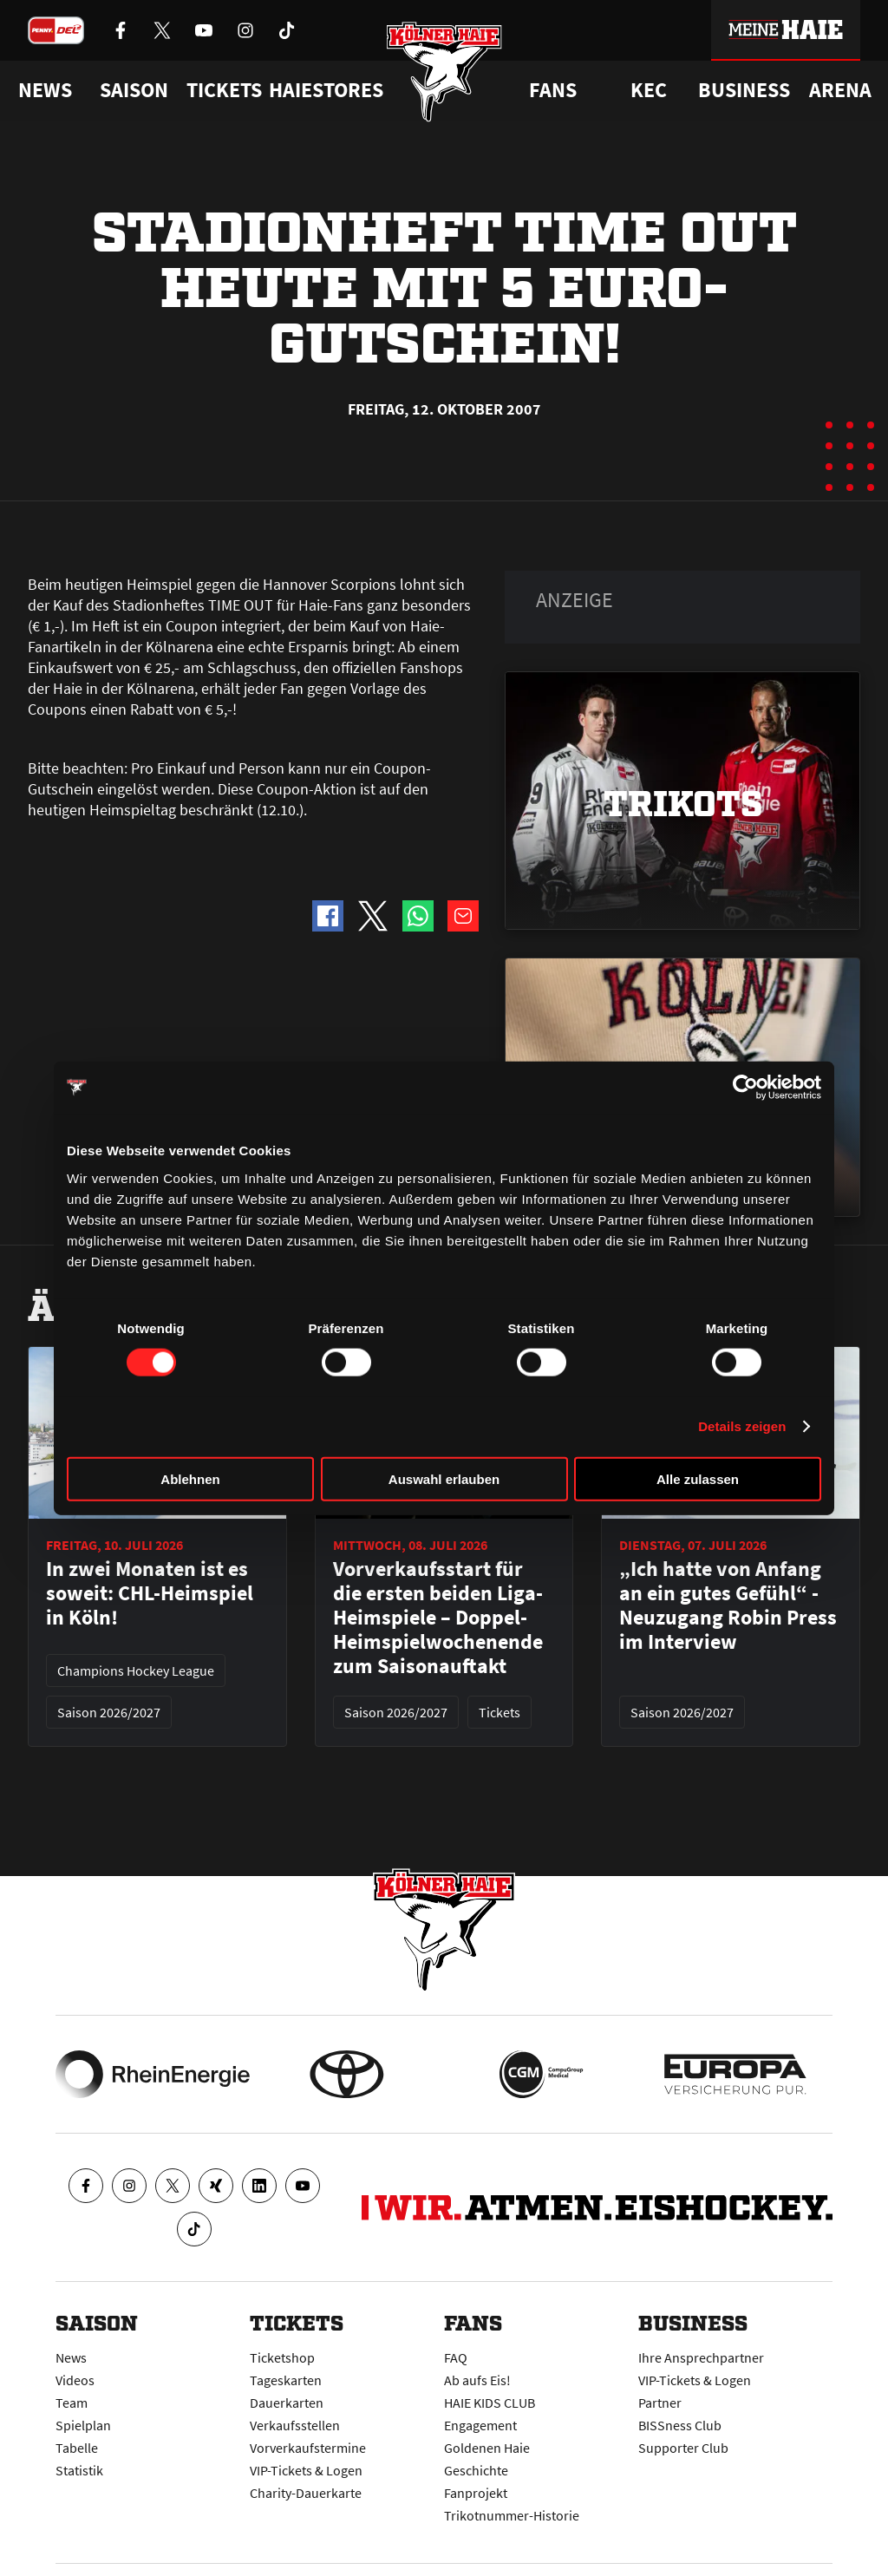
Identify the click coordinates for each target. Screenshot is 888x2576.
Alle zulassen (697, 1478)
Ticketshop (282, 2357)
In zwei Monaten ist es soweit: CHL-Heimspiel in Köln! (149, 1593)
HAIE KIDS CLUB (489, 2402)
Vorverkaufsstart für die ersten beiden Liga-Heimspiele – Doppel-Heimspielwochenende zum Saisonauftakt (438, 1617)
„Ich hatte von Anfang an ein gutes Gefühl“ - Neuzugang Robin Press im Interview (728, 1605)
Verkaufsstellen (295, 2425)
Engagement (480, 2425)
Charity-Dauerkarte (306, 2492)
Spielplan (83, 2425)
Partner (660, 2402)
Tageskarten (286, 2380)
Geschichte (476, 2470)
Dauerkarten (286, 2402)
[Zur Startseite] (444, 71)
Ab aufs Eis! (477, 2380)
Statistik (79, 2470)
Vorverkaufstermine (308, 2447)
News (71, 2357)
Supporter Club (683, 2447)
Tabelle (77, 2447)
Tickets (224, 90)
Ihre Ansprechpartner (701, 2357)
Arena (840, 90)
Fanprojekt (475, 2492)
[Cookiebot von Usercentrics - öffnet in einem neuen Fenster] (745, 1088)
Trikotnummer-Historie (511, 2515)
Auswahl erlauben (444, 1478)
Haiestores (326, 90)
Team (72, 2402)
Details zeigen (742, 1426)
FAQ (455, 2357)
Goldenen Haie (487, 2447)
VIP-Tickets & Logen (306, 2470)
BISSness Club (680, 2425)
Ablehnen (189, 1478)
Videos (75, 2380)
